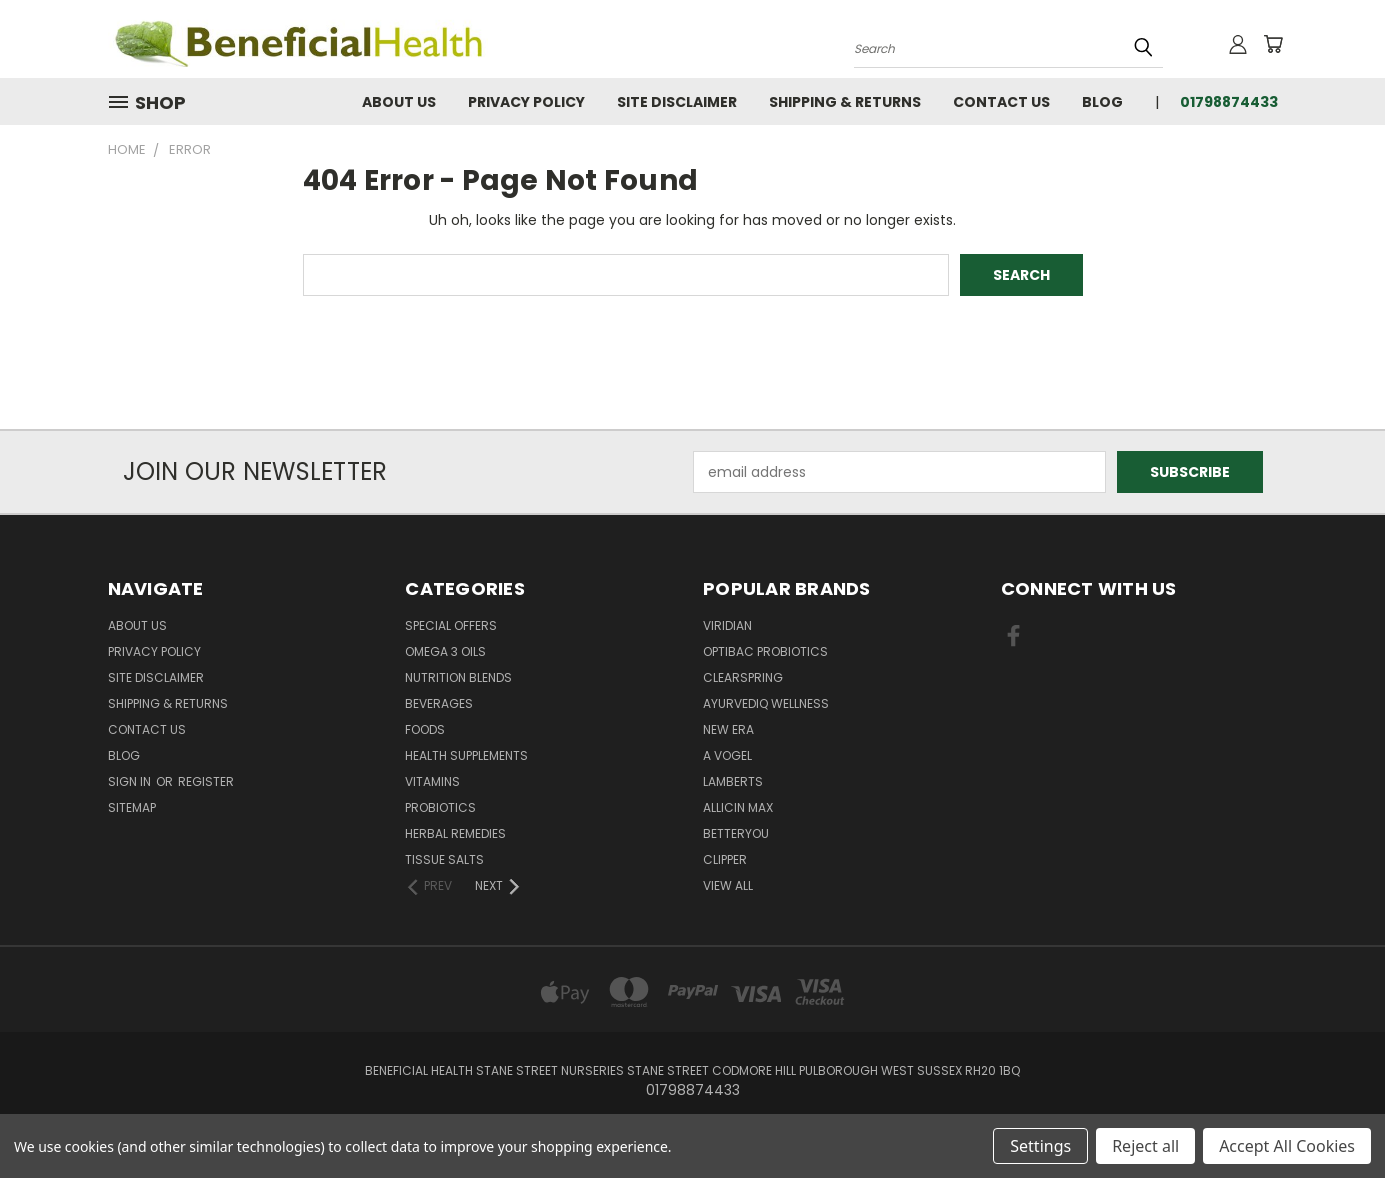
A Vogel (727, 755)
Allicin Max (738, 807)
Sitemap (132, 807)
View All (728, 885)
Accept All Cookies (1287, 1146)
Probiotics (440, 807)
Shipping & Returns (845, 102)
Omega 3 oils (445, 651)
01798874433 (1229, 102)
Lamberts (733, 781)
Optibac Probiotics (765, 651)
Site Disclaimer (677, 102)
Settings (1040, 1146)
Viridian (727, 625)
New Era (728, 729)
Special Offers (451, 625)
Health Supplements (466, 755)
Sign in (131, 781)
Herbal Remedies (455, 833)
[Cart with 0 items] (1273, 44)
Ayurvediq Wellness (766, 703)
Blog (1102, 102)
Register (206, 781)
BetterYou (736, 833)
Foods (425, 729)
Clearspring (743, 677)
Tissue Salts (444, 859)
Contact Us (1001, 102)
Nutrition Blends (458, 677)
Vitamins (432, 781)
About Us (399, 102)
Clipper (725, 859)
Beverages (439, 703)
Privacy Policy (526, 102)
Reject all (1145, 1146)
